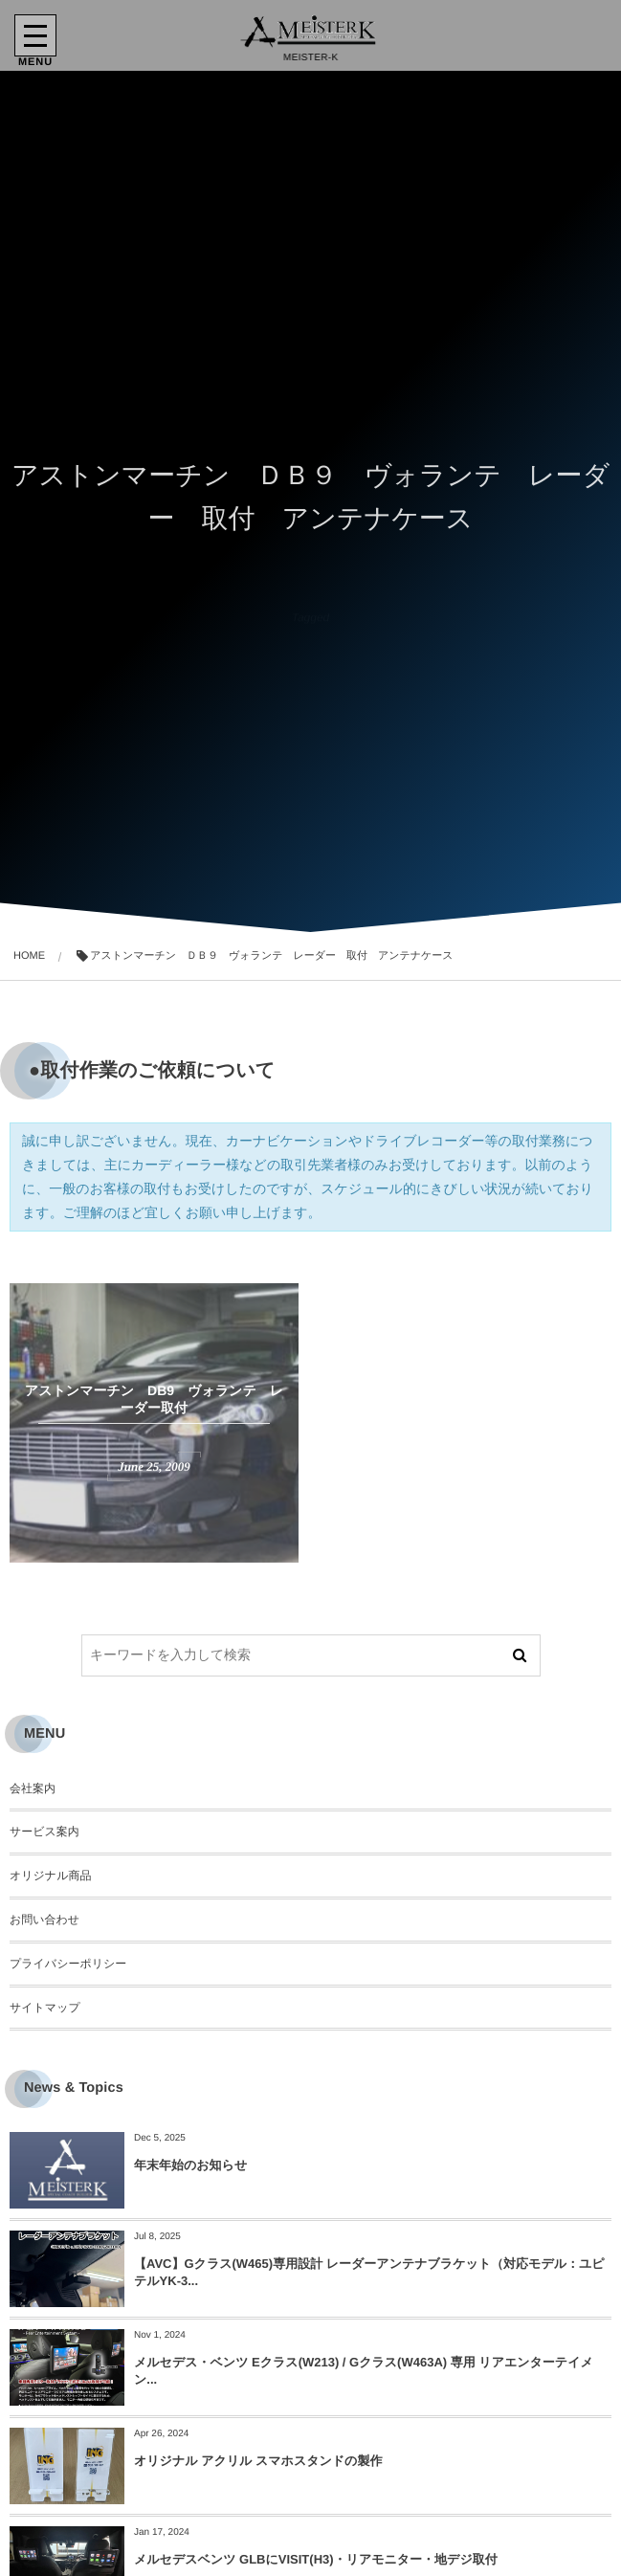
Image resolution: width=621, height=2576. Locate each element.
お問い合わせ (44, 1919)
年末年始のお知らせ (190, 2165)
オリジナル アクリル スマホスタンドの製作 (258, 2461)
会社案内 (32, 1788)
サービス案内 (44, 1831)
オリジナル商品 (50, 1875)
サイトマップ (45, 2007)
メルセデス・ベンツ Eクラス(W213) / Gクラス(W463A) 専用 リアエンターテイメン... (363, 2371)
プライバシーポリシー (68, 1963)
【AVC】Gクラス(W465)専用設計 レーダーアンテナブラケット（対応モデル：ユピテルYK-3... (369, 2272)
